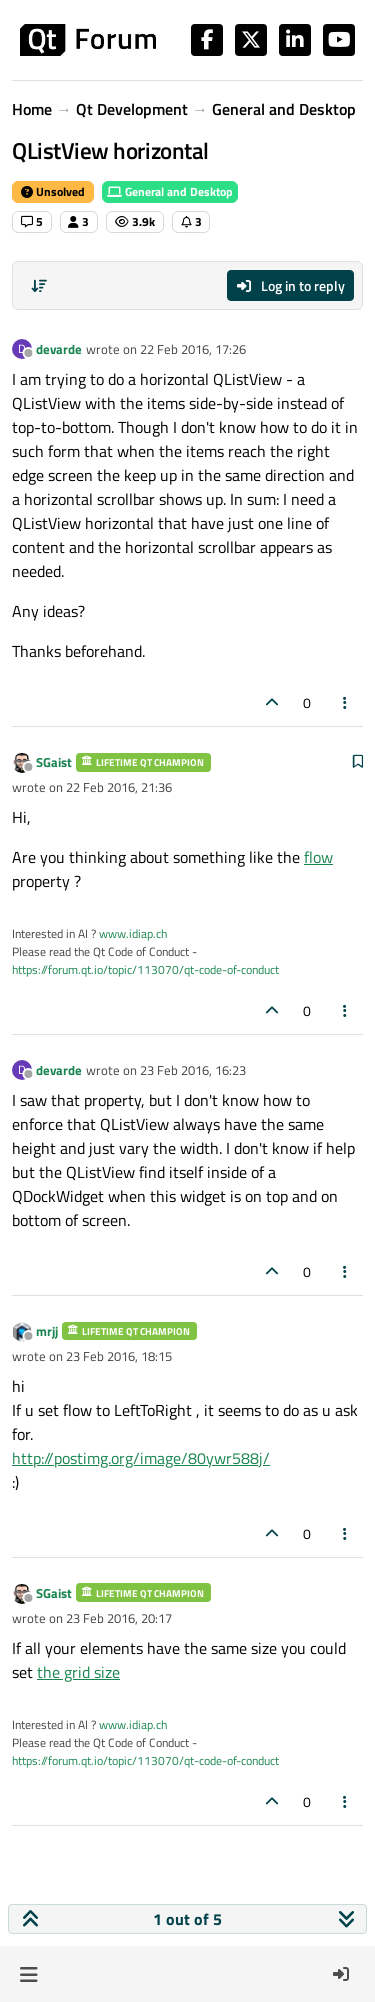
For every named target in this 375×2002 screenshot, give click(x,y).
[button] (28, 1974)
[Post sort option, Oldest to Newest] (39, 286)
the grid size (78, 1672)
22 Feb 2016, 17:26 (193, 349)
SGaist (54, 762)
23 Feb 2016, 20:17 (119, 1618)
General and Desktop (170, 191)
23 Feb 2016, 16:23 (193, 1070)
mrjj (47, 1331)
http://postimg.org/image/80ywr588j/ (141, 1458)
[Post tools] (346, 702)
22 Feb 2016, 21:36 (119, 787)
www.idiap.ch (133, 933)
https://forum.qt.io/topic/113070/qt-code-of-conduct (145, 969)
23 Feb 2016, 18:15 (119, 1356)
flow (318, 857)
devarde (59, 349)
